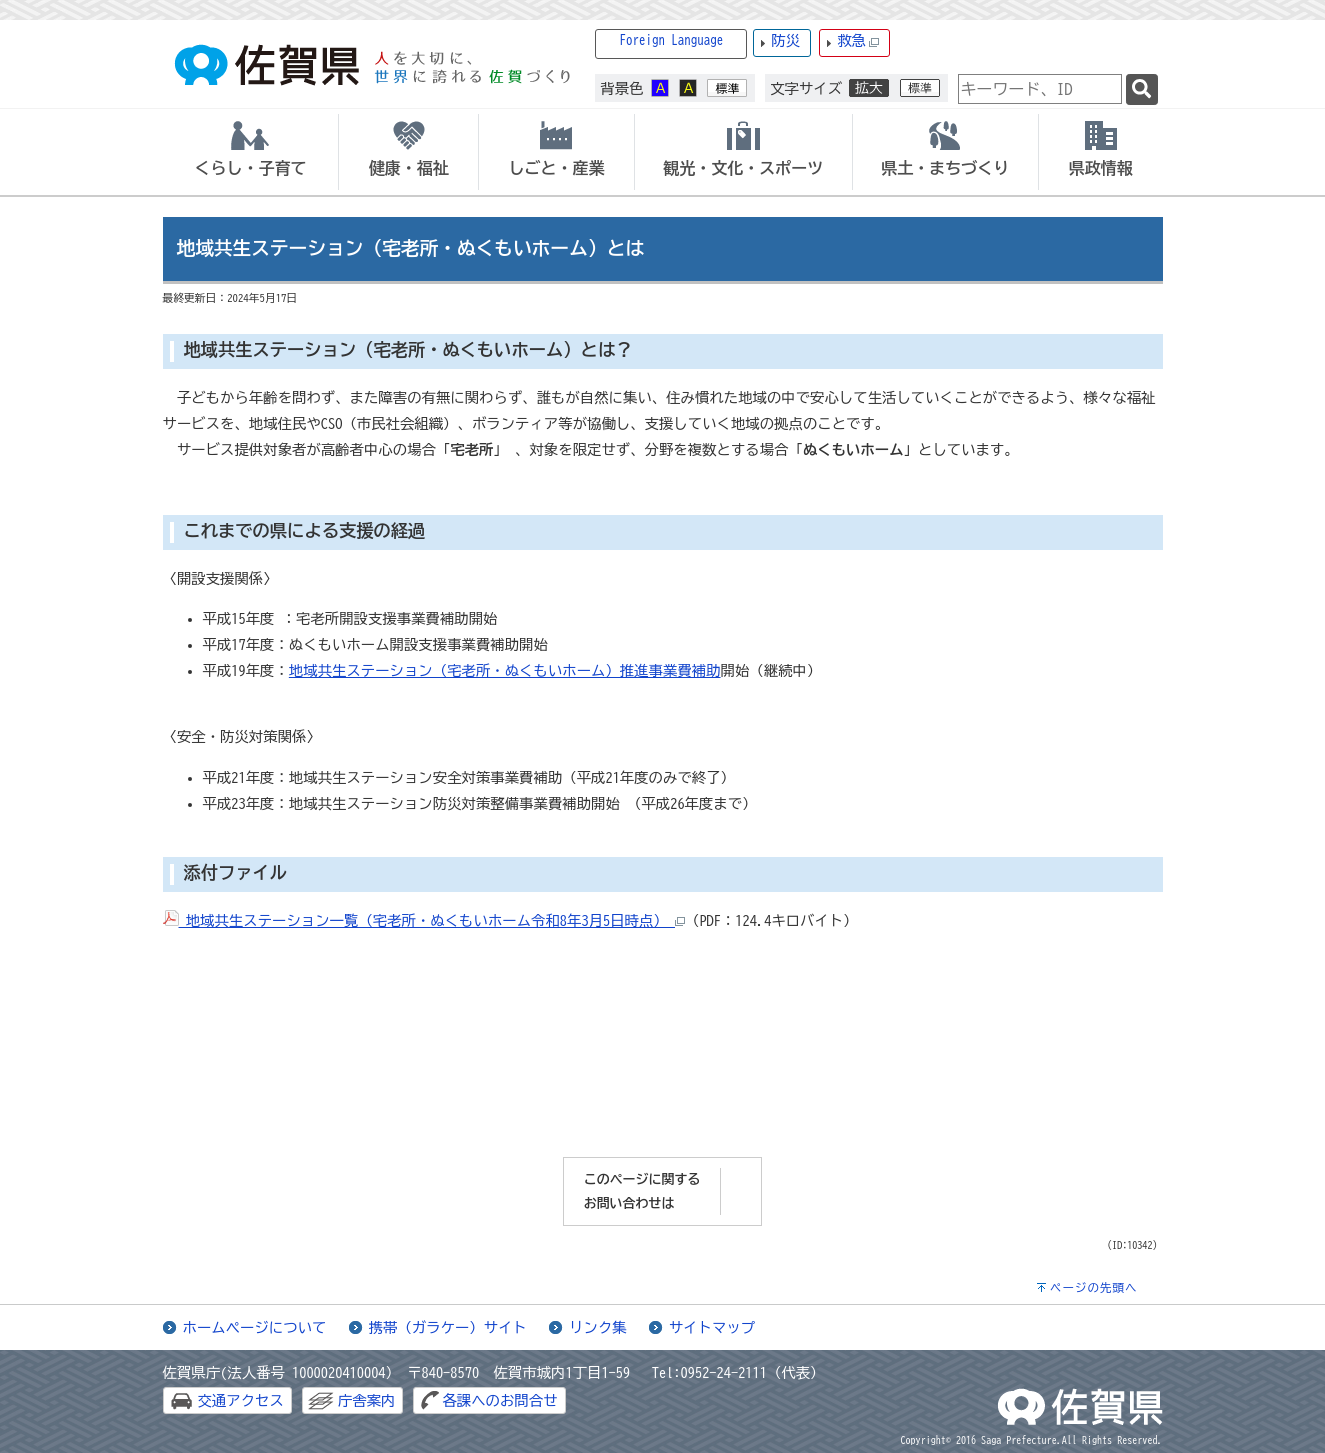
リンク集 (598, 1327)
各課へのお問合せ (499, 1400)
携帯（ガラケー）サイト (448, 1327)
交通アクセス (241, 1400)
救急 (858, 41)
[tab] (251, 152)
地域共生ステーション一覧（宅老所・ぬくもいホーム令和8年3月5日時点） (424, 920)
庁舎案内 (367, 1400)
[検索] (1142, 89)
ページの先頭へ (1094, 1287)
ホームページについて (255, 1327)
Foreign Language (672, 40)
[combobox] (1040, 89)
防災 (785, 40)
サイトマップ (712, 1327)
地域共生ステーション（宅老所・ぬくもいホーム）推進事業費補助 (505, 670)
